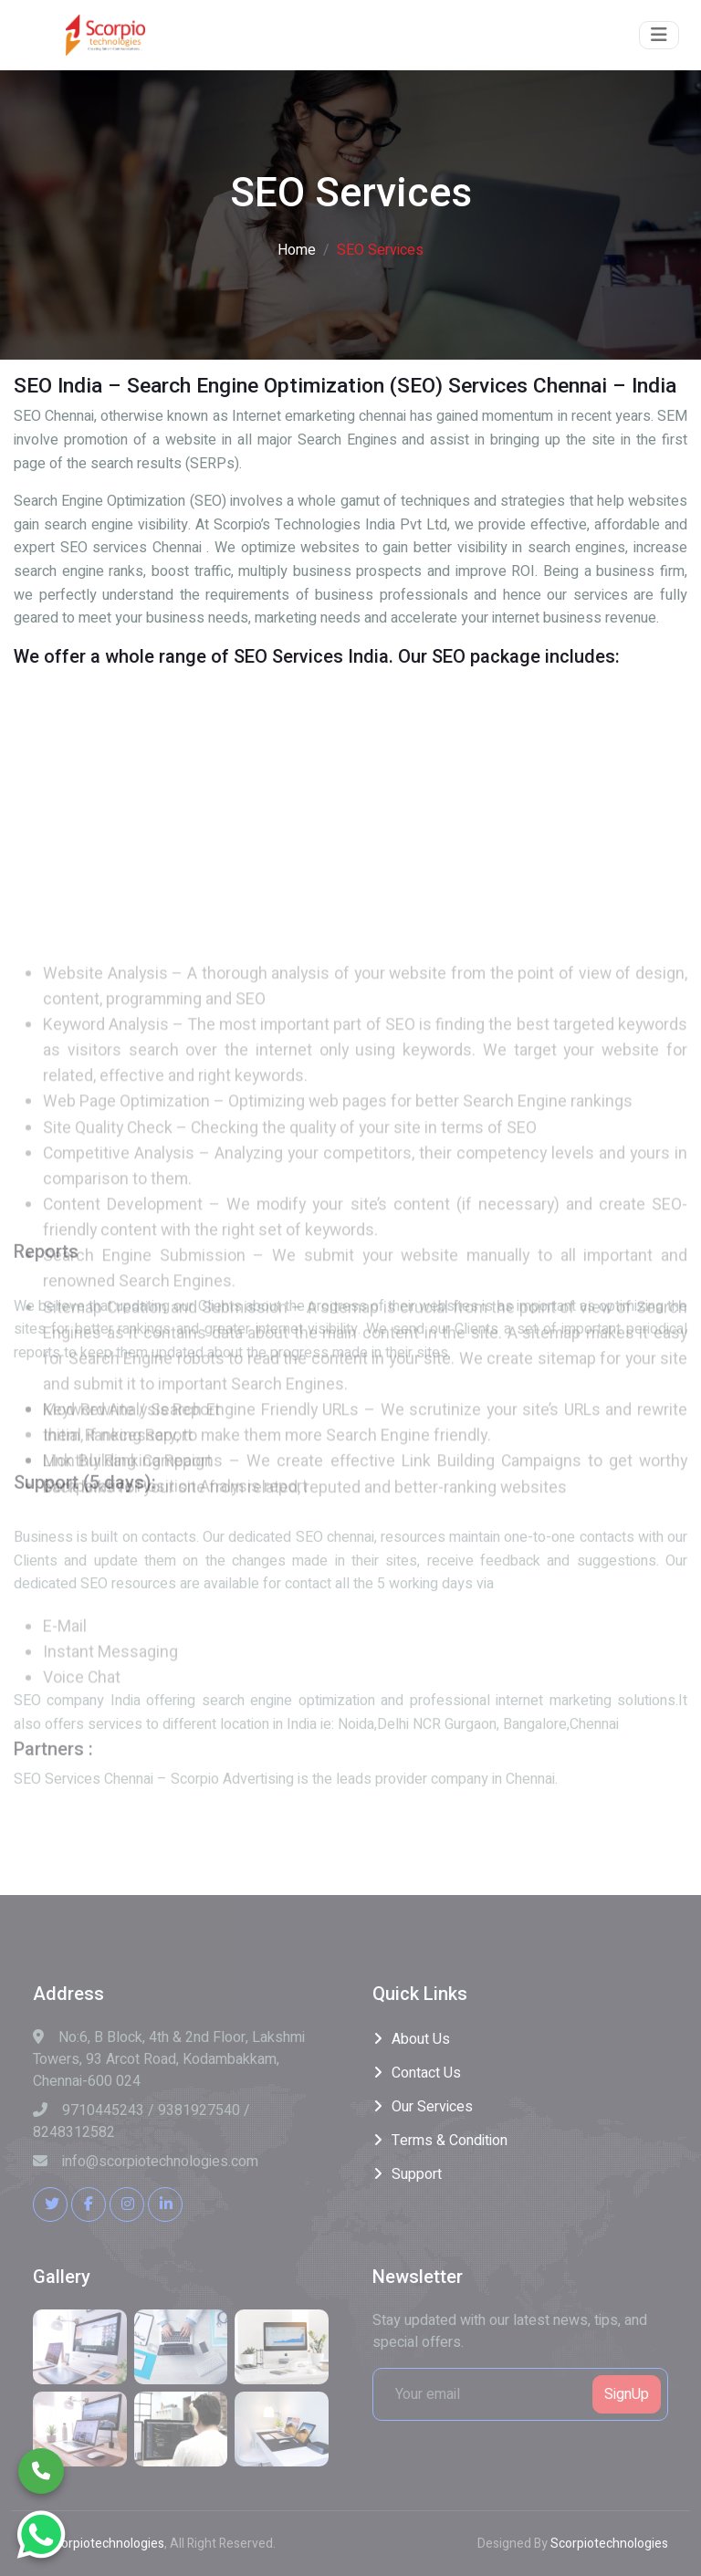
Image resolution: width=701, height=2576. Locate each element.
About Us (421, 2039)
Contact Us (426, 2073)
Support (417, 2174)
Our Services (432, 2107)
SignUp (626, 2394)
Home (296, 250)
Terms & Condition (449, 2141)
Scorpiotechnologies (105, 2543)
